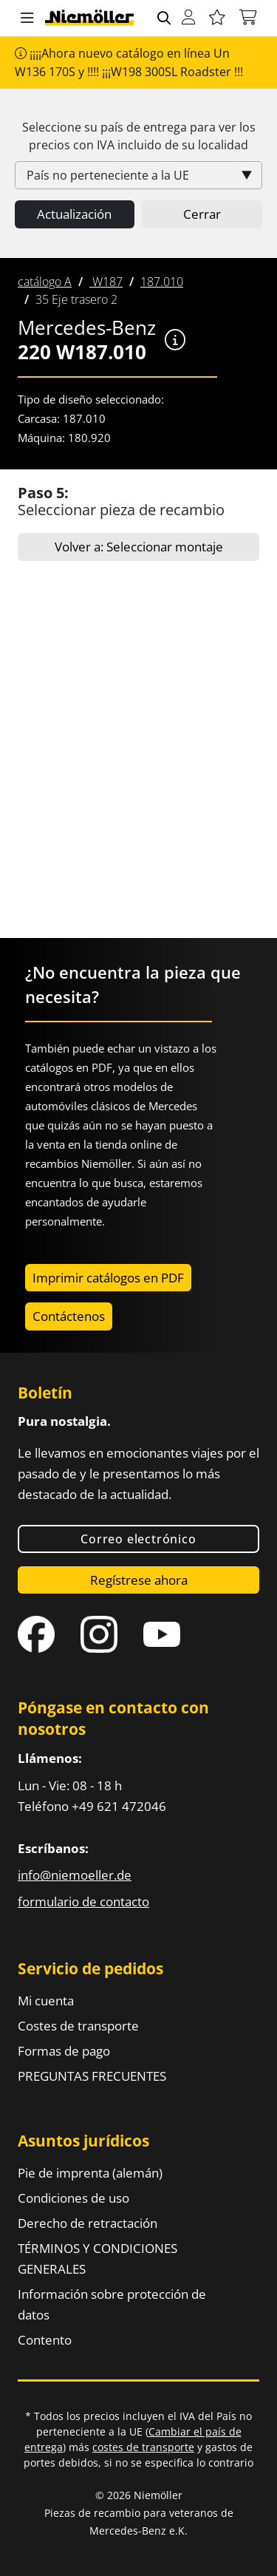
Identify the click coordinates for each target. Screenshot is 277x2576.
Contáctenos (69, 1316)
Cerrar (202, 213)
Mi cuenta (46, 2000)
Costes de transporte (78, 2025)
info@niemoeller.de (74, 1874)
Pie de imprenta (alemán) (90, 2172)
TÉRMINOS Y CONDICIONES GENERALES (97, 2258)
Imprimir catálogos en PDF (108, 1277)
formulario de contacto (83, 1901)
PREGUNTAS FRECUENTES (92, 2075)
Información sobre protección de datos (112, 2304)
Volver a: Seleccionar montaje (139, 546)
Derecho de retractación (87, 2223)
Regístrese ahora (139, 1579)
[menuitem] (45, 281)
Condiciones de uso (73, 2197)
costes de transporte (143, 2447)
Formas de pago (64, 2050)
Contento (45, 2339)
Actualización (74, 213)
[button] (27, 18)
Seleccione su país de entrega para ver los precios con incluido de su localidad (139, 136)
